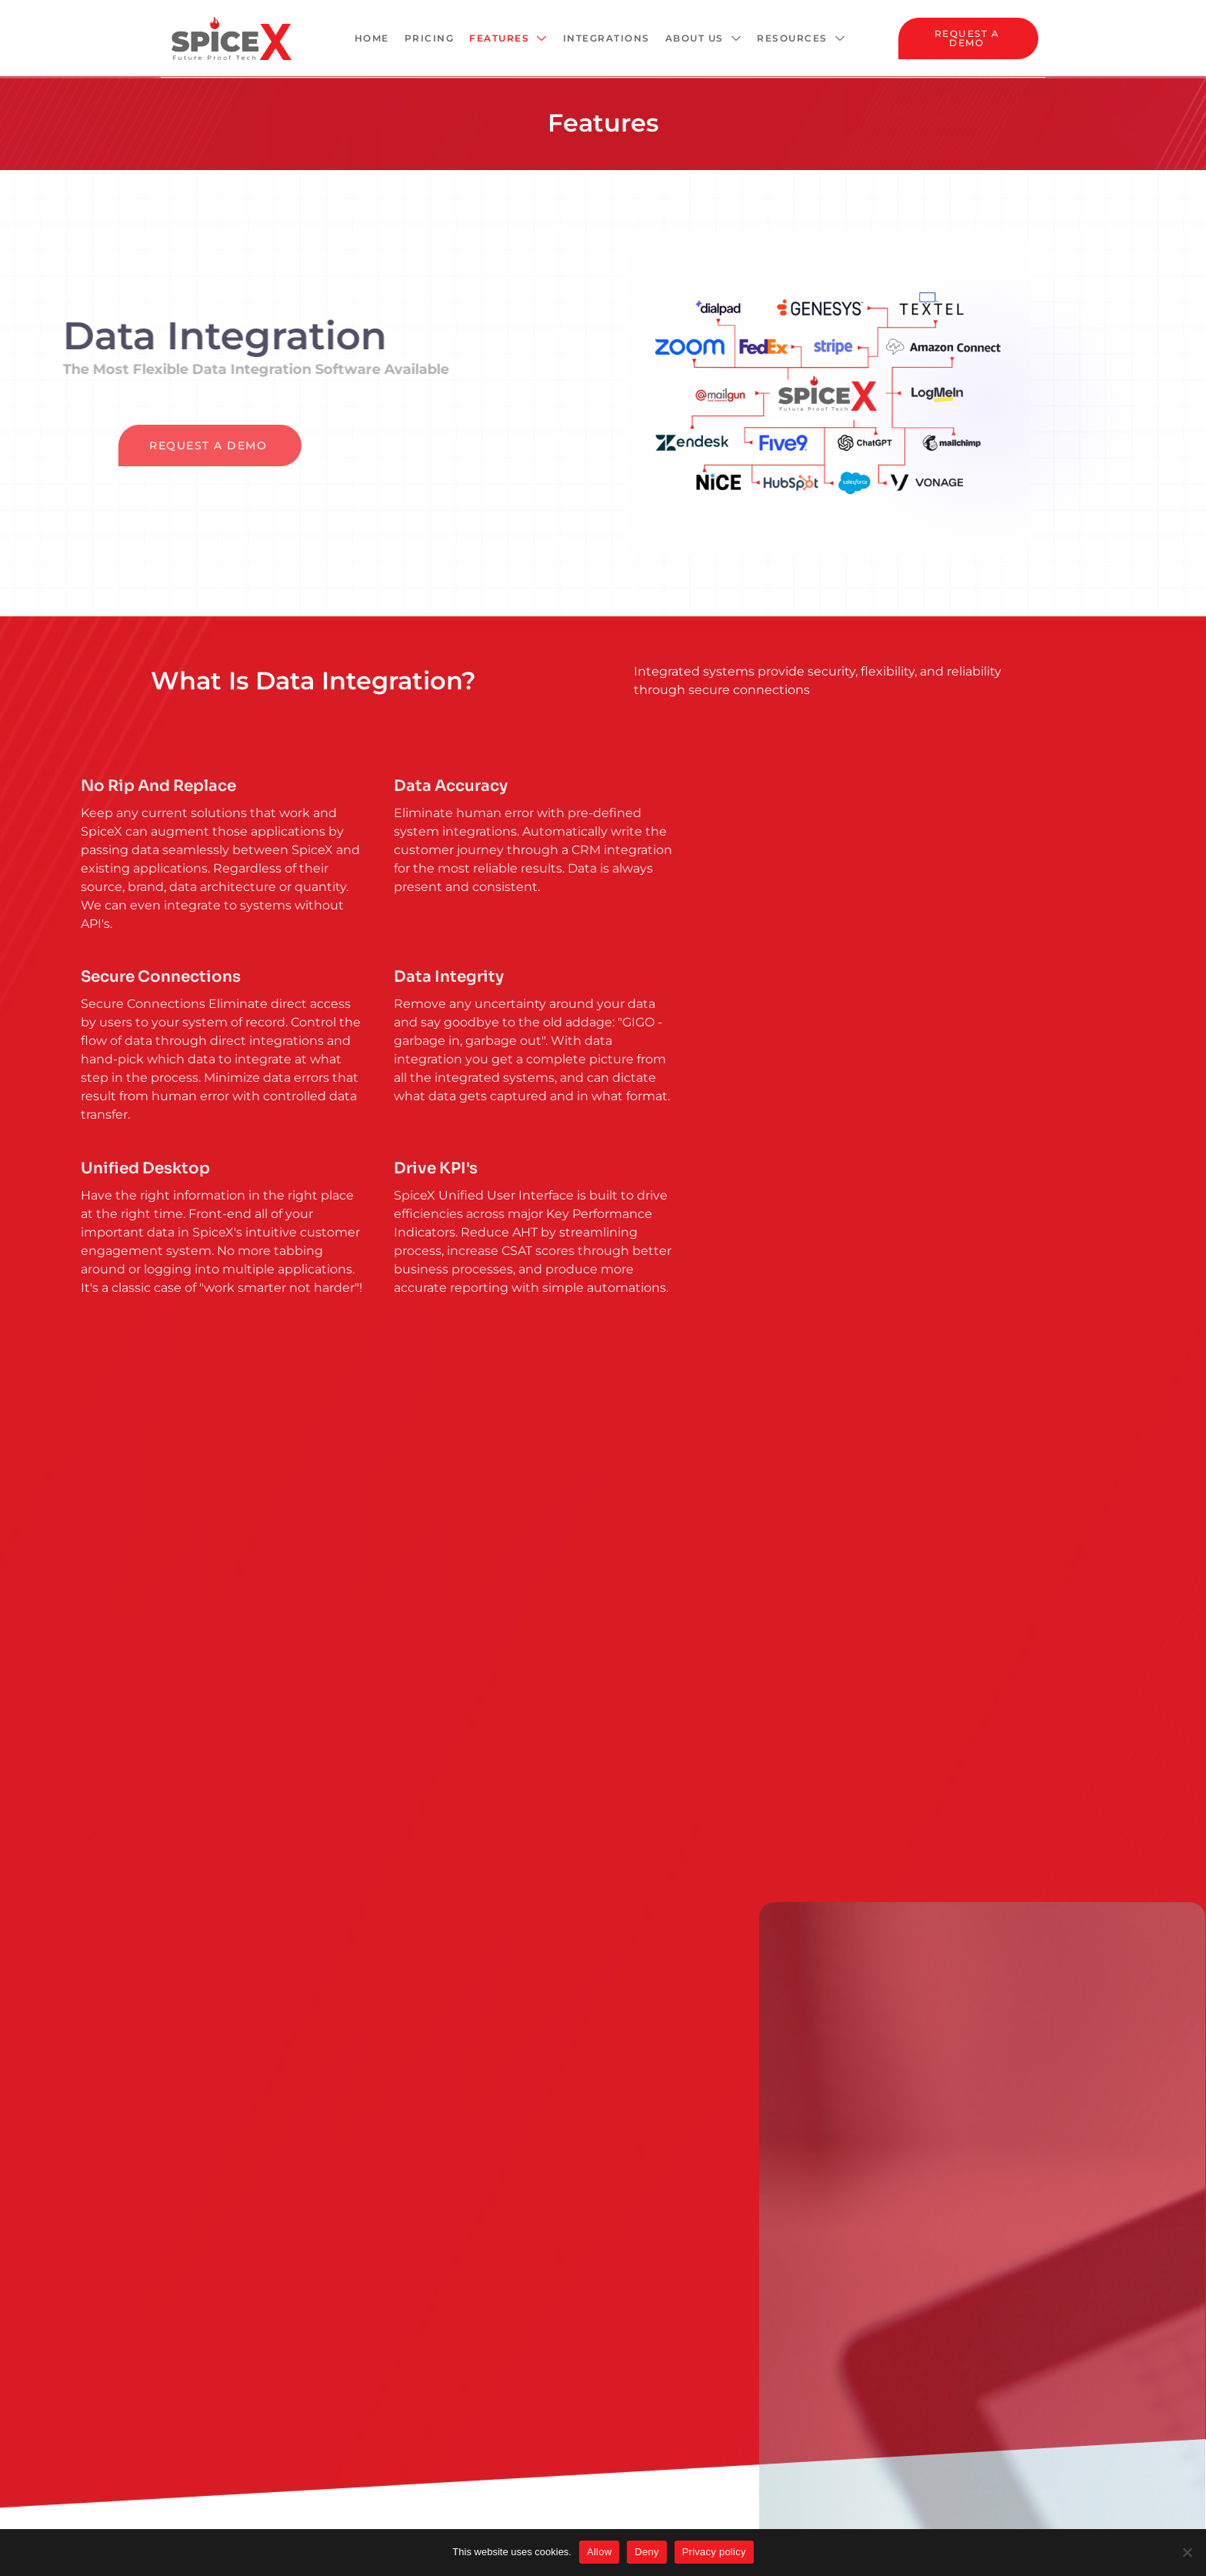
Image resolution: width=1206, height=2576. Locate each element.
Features (508, 38)
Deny (646, 2552)
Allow (599, 2552)
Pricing (430, 38)
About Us (703, 38)
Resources (801, 38)
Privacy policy (714, 2552)
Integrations (606, 38)
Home (372, 38)
